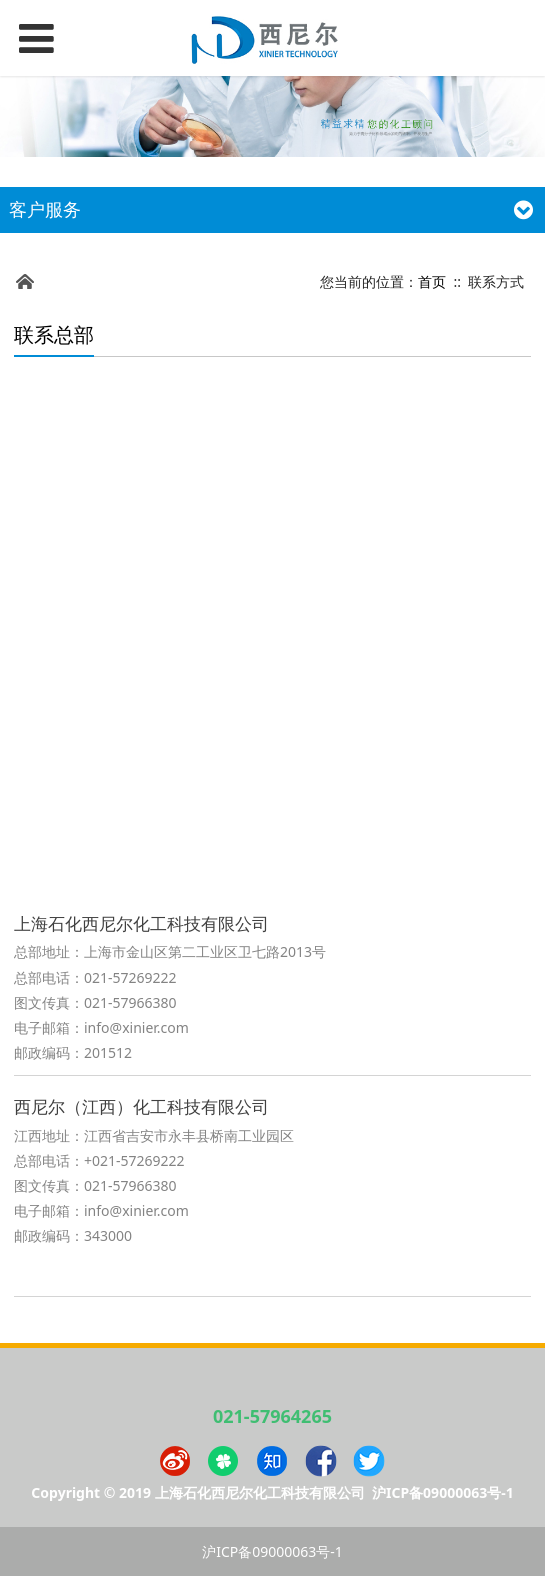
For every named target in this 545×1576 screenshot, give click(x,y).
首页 (432, 281)
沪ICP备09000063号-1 (443, 1492)
